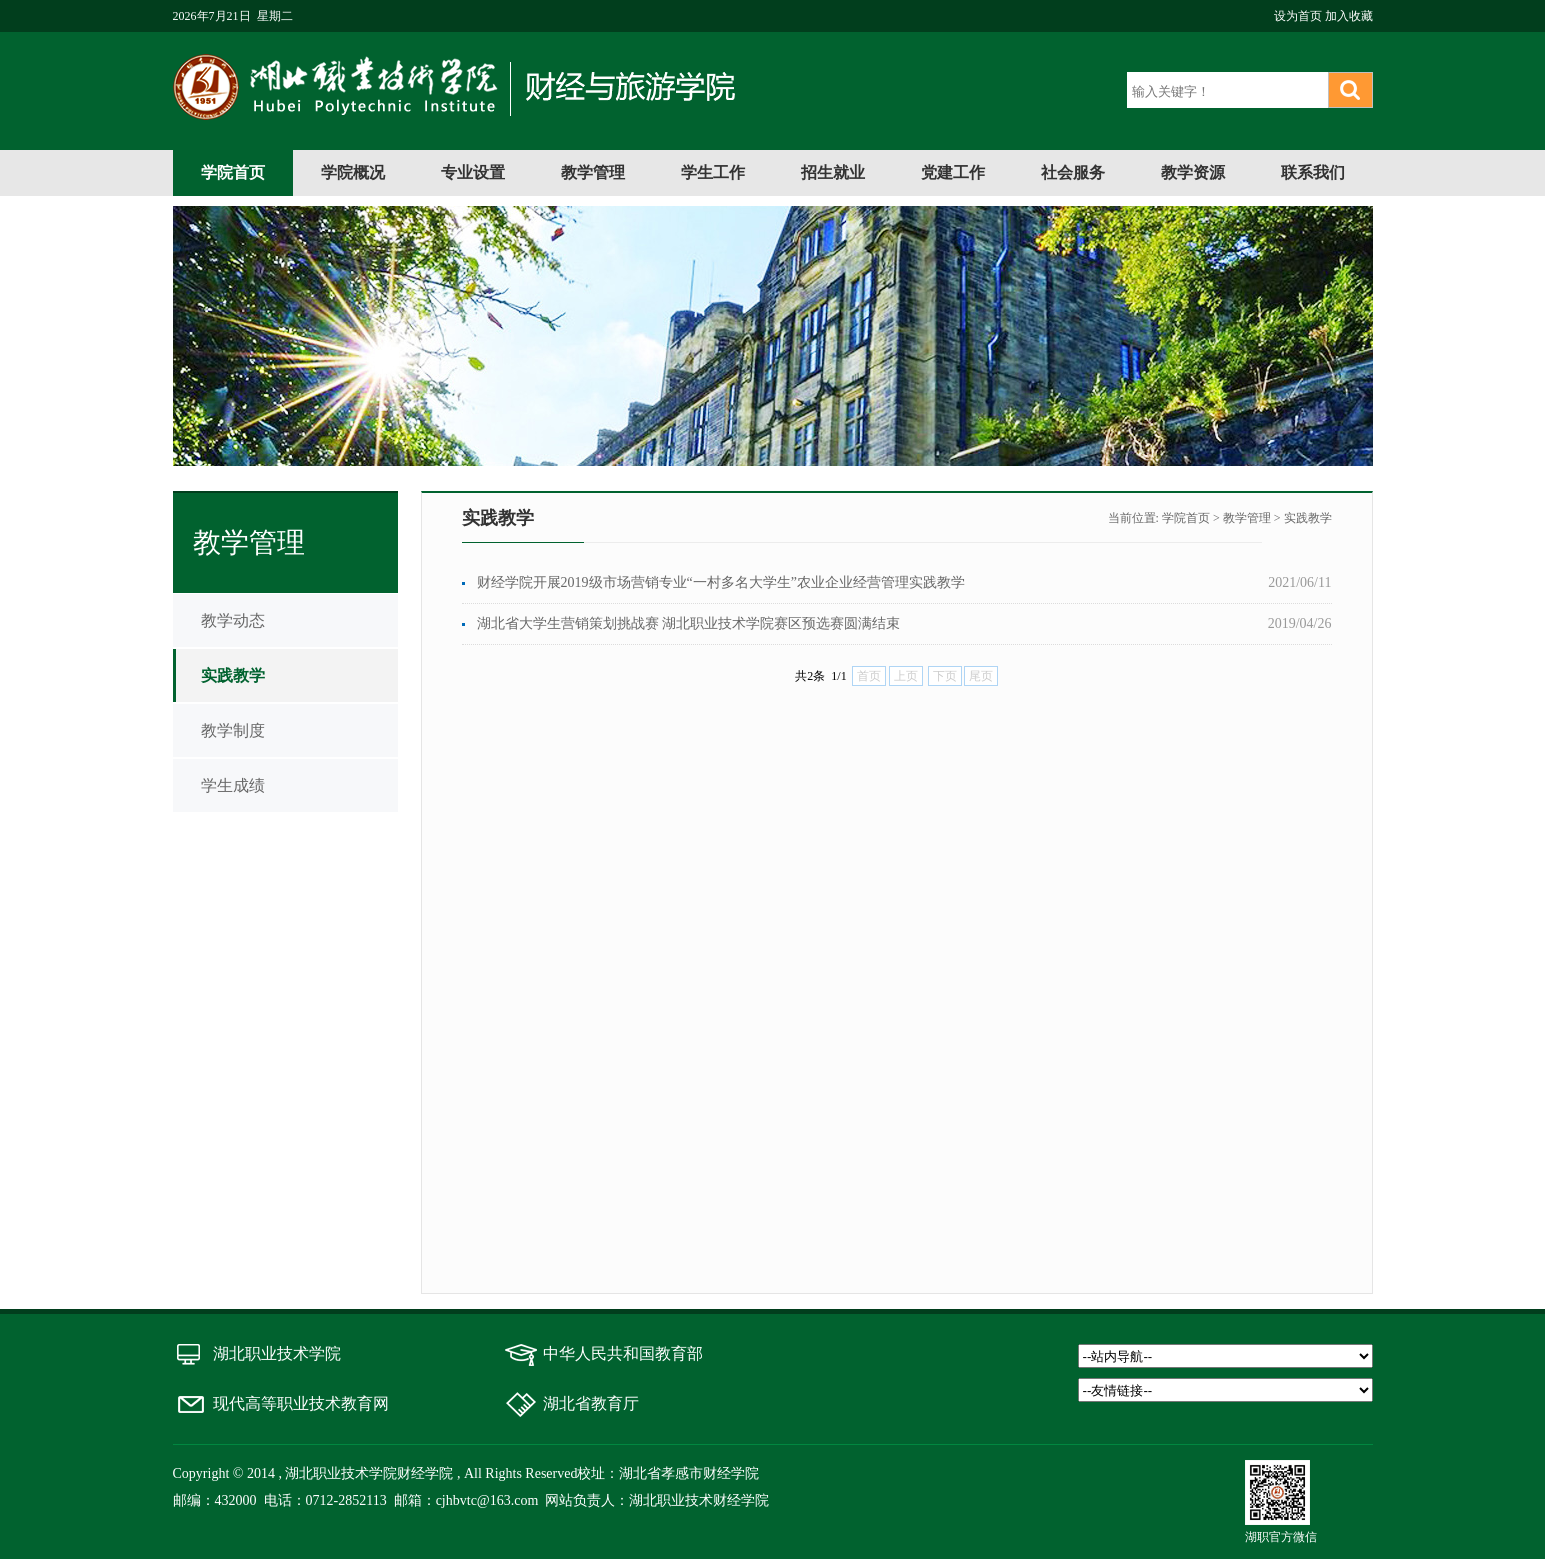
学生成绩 (233, 785)
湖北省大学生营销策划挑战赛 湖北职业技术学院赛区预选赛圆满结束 (689, 623)
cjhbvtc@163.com (487, 1500)
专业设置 (473, 172)
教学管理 (593, 172)
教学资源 (1193, 172)
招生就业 (833, 172)
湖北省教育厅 (591, 1403)
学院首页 (233, 172)
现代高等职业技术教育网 (301, 1403)
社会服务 (1073, 172)
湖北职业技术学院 (277, 1353)
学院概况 (353, 172)
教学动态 (233, 620)
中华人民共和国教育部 (623, 1353)
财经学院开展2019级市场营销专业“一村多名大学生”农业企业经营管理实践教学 (721, 582)
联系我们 (1313, 172)
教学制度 (233, 730)
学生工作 (713, 172)
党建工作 (953, 172)
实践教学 (233, 675)
